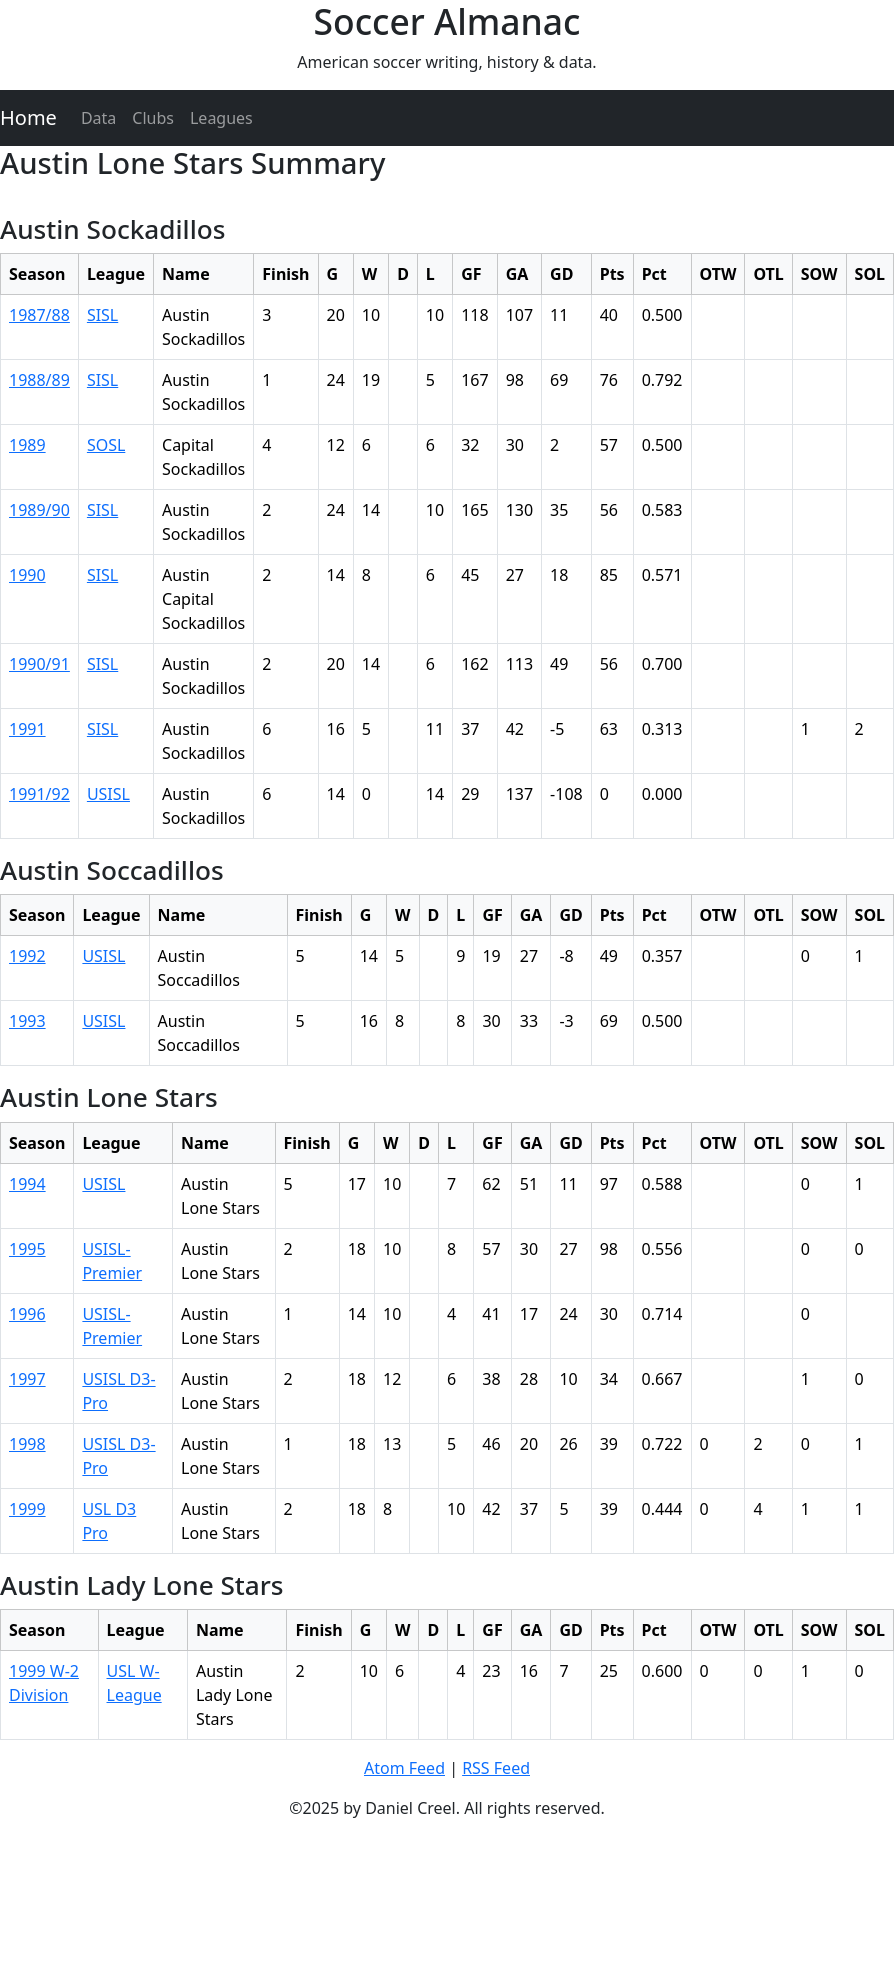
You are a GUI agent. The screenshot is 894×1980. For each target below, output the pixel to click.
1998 (27, 1444)
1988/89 (39, 380)
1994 (27, 1184)
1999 (27, 1509)
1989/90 (39, 510)
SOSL (106, 445)
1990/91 (39, 664)
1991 (27, 729)
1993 (27, 1021)
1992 (27, 956)
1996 (27, 1314)
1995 (27, 1249)
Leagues (221, 118)
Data (98, 118)
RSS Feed (496, 1768)
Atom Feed (404, 1768)
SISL (102, 315)
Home (28, 117)
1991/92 (39, 794)
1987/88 (39, 315)
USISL (108, 794)
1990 (27, 575)
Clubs (153, 118)
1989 (27, 445)
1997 (27, 1379)
